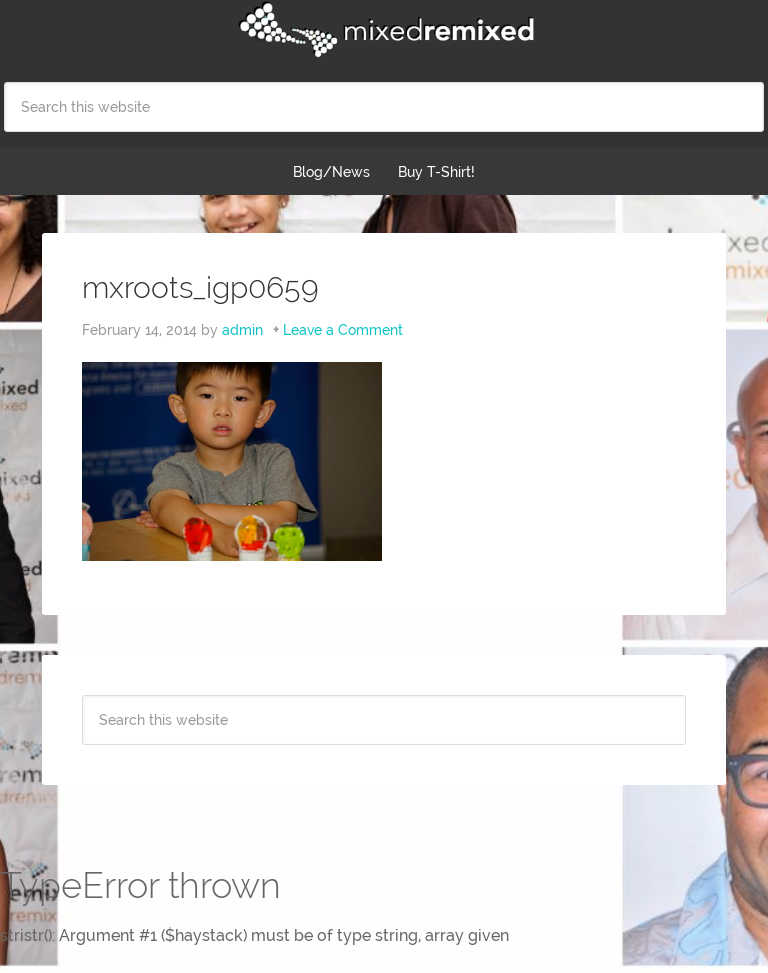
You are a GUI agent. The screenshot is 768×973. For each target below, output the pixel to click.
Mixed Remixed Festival (384, 30)
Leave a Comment (343, 330)
